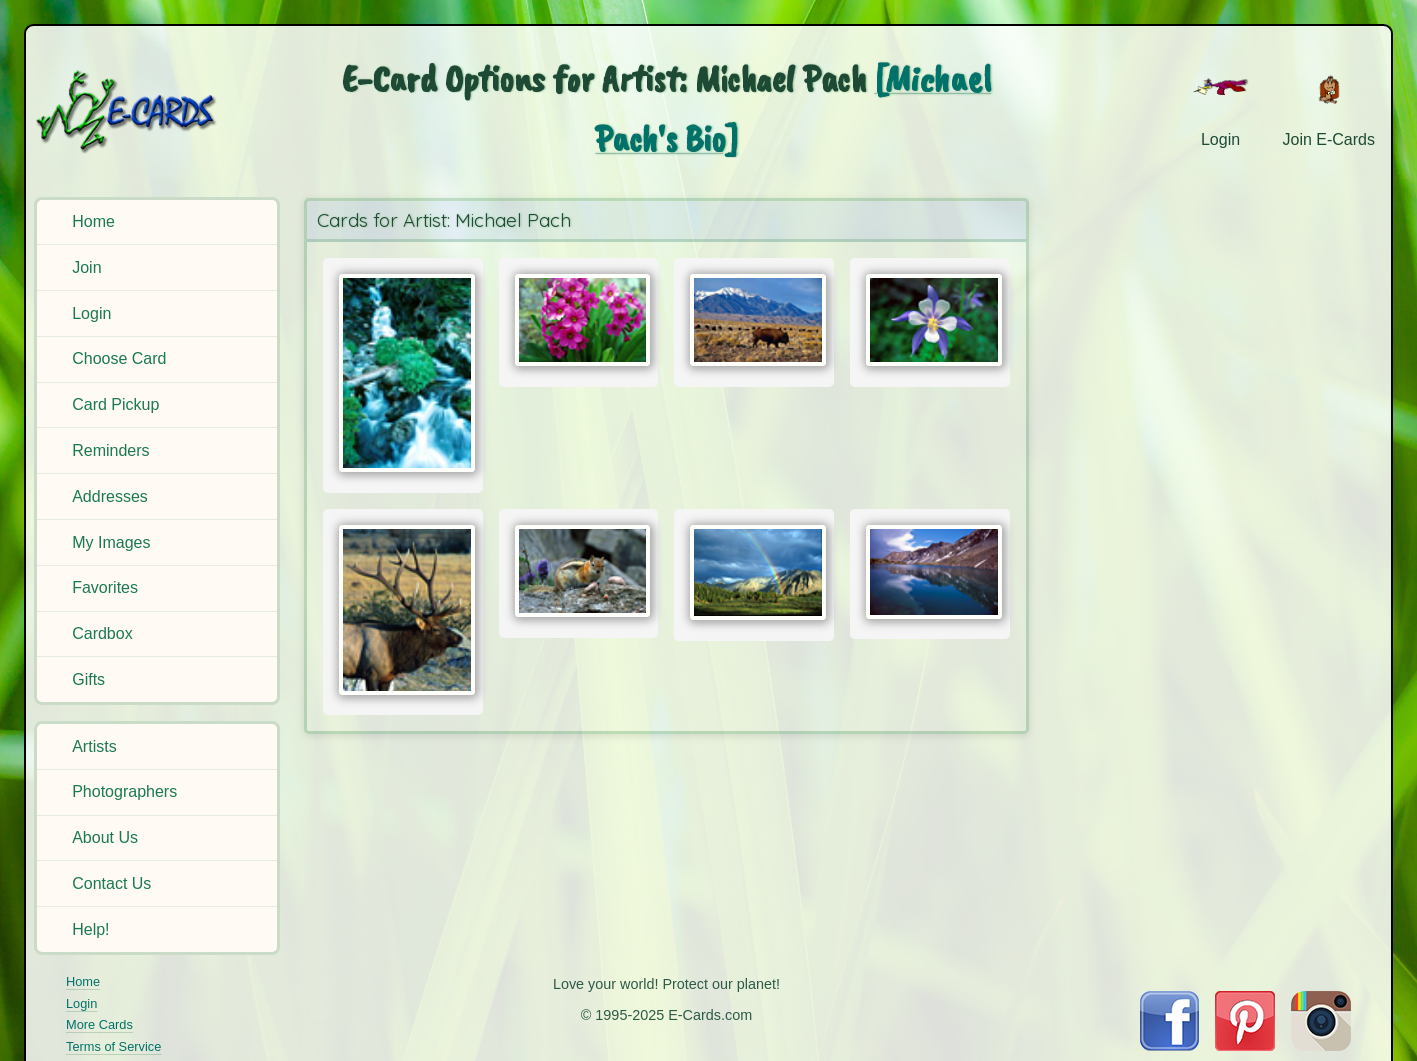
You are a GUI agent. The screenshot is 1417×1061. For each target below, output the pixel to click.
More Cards (99, 1024)
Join (86, 267)
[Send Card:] (403, 373)
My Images (111, 542)
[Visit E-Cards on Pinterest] (1245, 1045)
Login (91, 313)
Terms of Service (113, 1046)
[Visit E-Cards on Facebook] (1169, 1045)
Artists (94, 746)
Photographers (124, 791)
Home (93, 221)
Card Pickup (115, 404)
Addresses (110, 496)
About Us (105, 837)
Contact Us (111, 883)
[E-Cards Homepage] (159, 111)
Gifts (88, 679)
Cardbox (102, 633)
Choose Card (119, 358)
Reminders (110, 450)
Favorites (105, 587)
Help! (90, 929)
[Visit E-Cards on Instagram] (1321, 1045)
